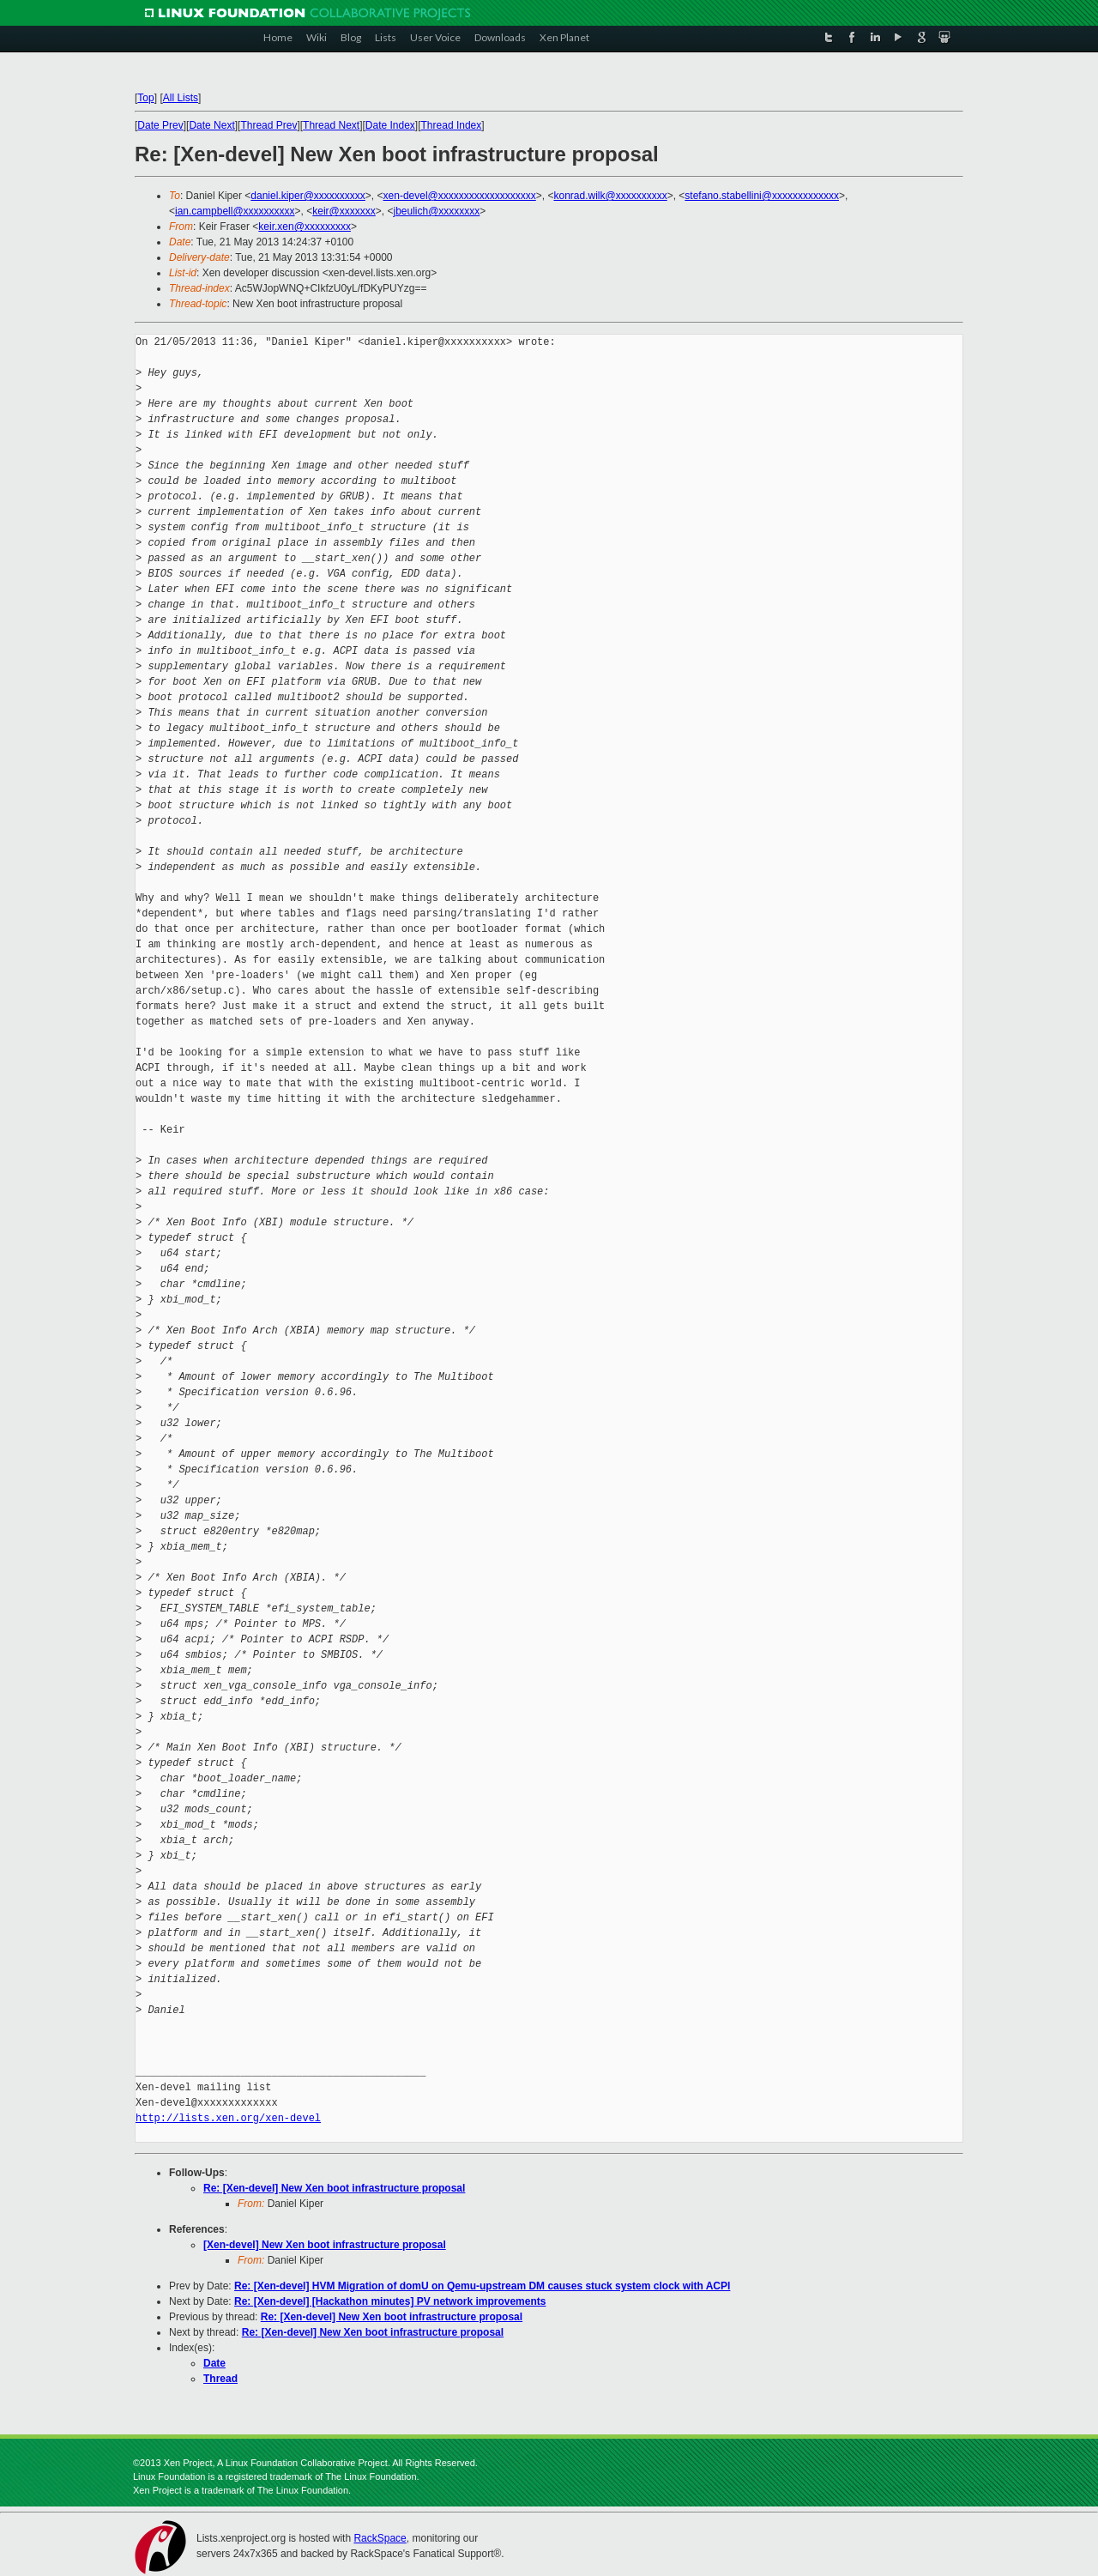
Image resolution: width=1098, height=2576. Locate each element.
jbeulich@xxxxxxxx (436, 211)
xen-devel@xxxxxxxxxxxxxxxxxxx (459, 196)
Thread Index (451, 125)
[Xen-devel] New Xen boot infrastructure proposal (324, 2245)
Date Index (390, 125)
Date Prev (160, 125)
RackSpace (379, 2538)
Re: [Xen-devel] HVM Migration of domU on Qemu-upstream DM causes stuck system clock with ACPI (482, 2286)
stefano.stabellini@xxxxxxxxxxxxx (762, 196)
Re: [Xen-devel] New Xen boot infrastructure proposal (334, 2188)
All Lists (180, 98)
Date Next (211, 125)
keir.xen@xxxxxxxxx (304, 227)
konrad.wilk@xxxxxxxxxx (610, 196)
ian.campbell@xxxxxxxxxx (235, 211)
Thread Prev (268, 125)
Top (145, 98)
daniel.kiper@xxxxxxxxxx (307, 196)
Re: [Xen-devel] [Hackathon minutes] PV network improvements (390, 2301)
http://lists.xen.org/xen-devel (228, 2118)
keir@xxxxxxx (344, 211)
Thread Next (331, 125)
